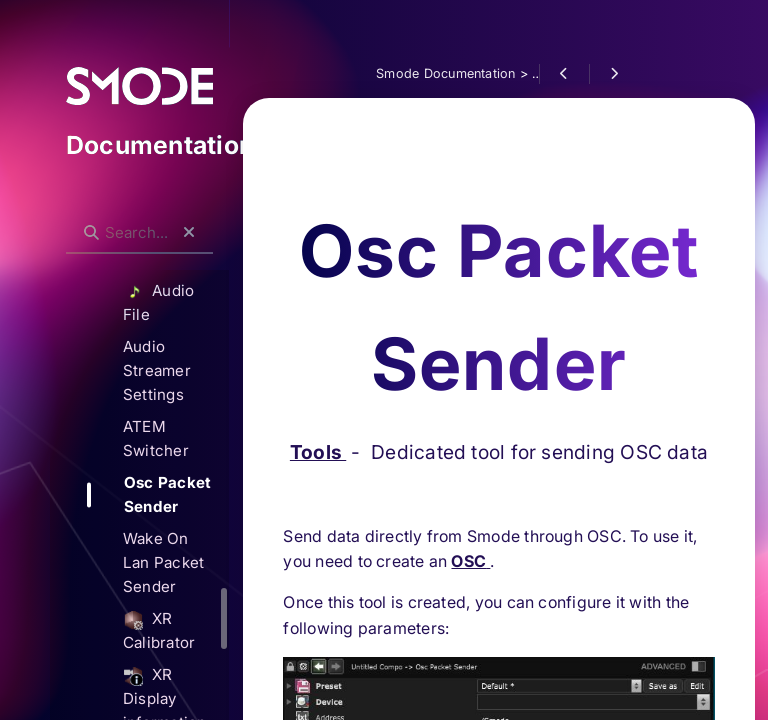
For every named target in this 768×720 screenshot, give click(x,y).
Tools (318, 354)
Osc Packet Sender (167, 494)
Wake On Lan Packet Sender (163, 562)
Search (76, 216)
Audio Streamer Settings (157, 370)
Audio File (158, 302)
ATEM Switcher (156, 438)
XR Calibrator (159, 630)
